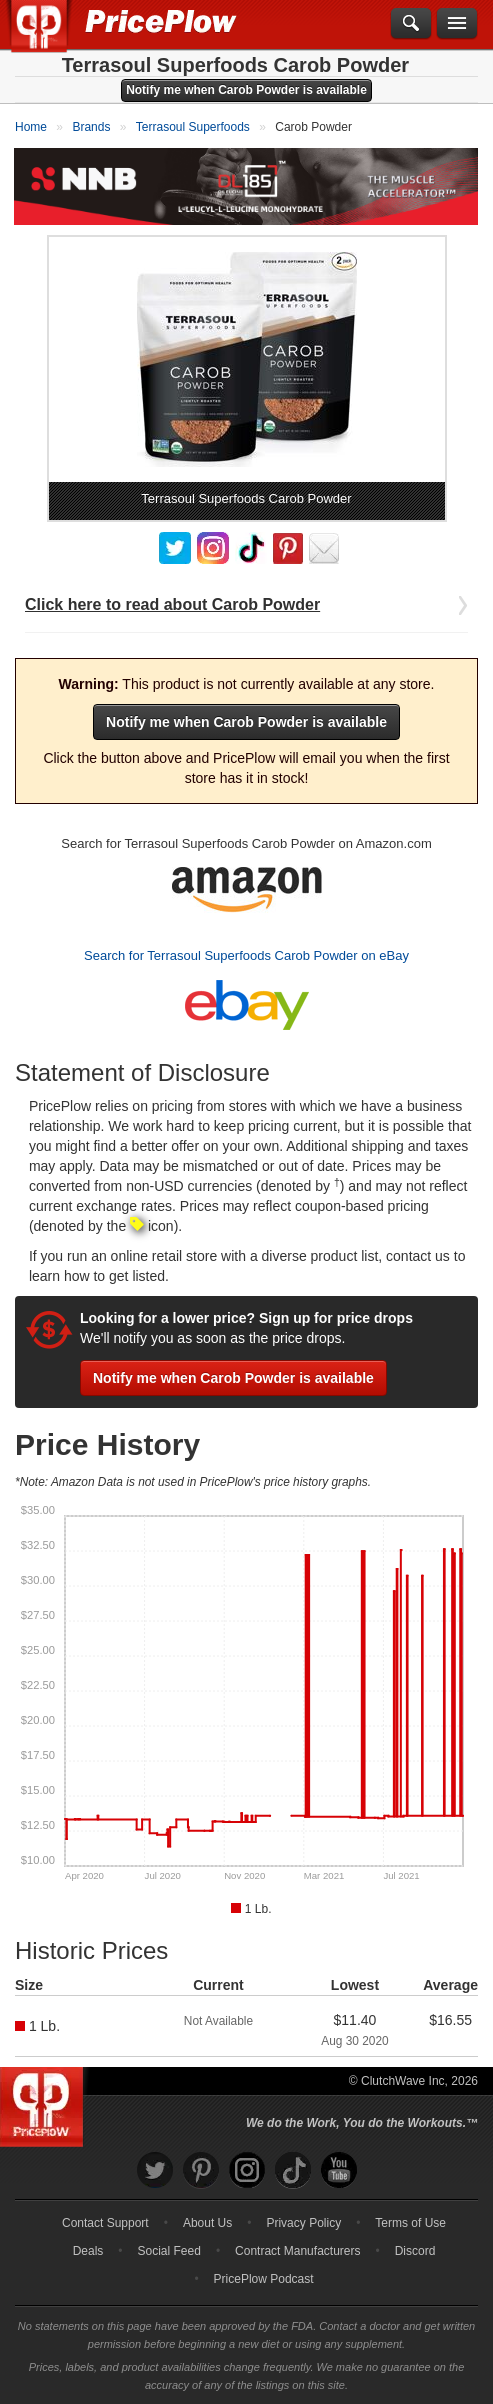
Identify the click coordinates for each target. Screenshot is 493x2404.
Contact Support (105, 2223)
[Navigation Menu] (457, 24)
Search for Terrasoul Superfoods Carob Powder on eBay (246, 955)
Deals (88, 2251)
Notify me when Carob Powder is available (246, 90)
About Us (207, 2223)
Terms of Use (410, 2223)
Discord (415, 2251)
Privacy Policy (303, 2223)
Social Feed (169, 2251)
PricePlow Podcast (264, 2279)
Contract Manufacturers (297, 2251)
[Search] (411, 24)
